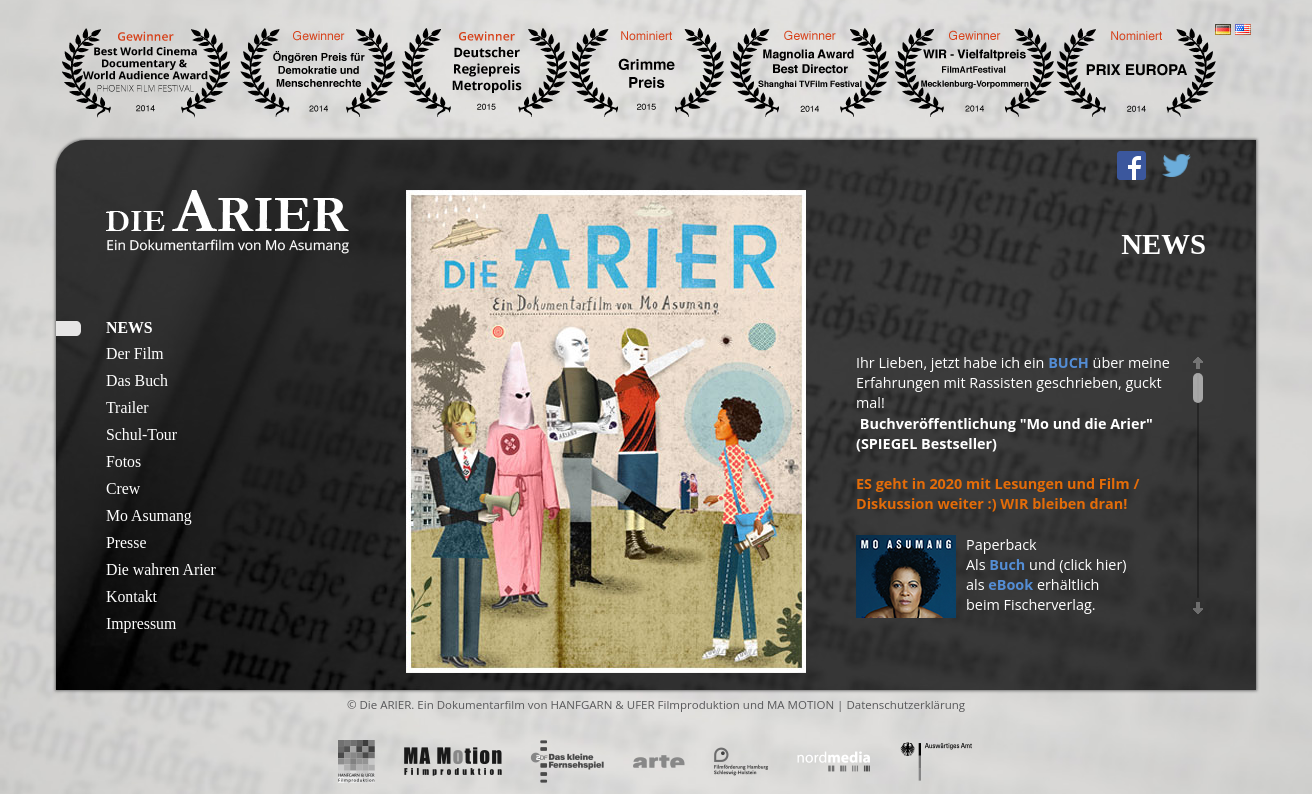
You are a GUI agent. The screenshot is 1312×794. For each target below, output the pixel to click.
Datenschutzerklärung (905, 704)
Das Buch (137, 380)
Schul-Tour (141, 434)
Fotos (123, 461)
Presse (126, 542)
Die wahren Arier (161, 569)
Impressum (141, 623)
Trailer (127, 407)
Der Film (135, 353)
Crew (123, 488)
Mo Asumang (149, 515)
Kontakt (131, 596)
